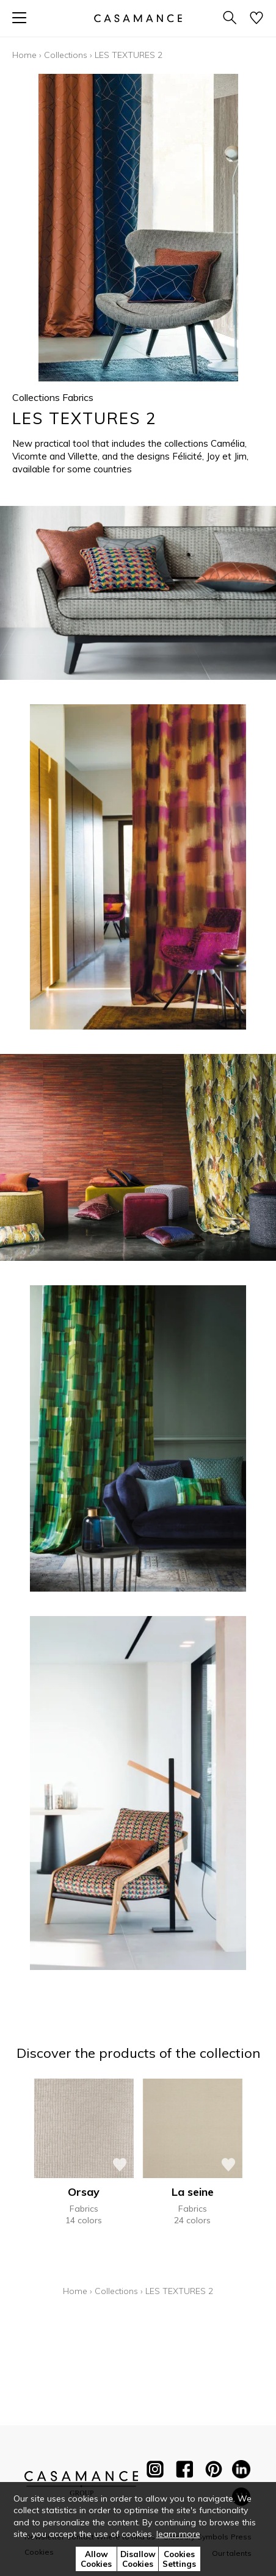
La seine (193, 2192)
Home (24, 54)
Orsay (84, 2192)
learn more (178, 2533)
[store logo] (138, 18)
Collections (65, 54)
